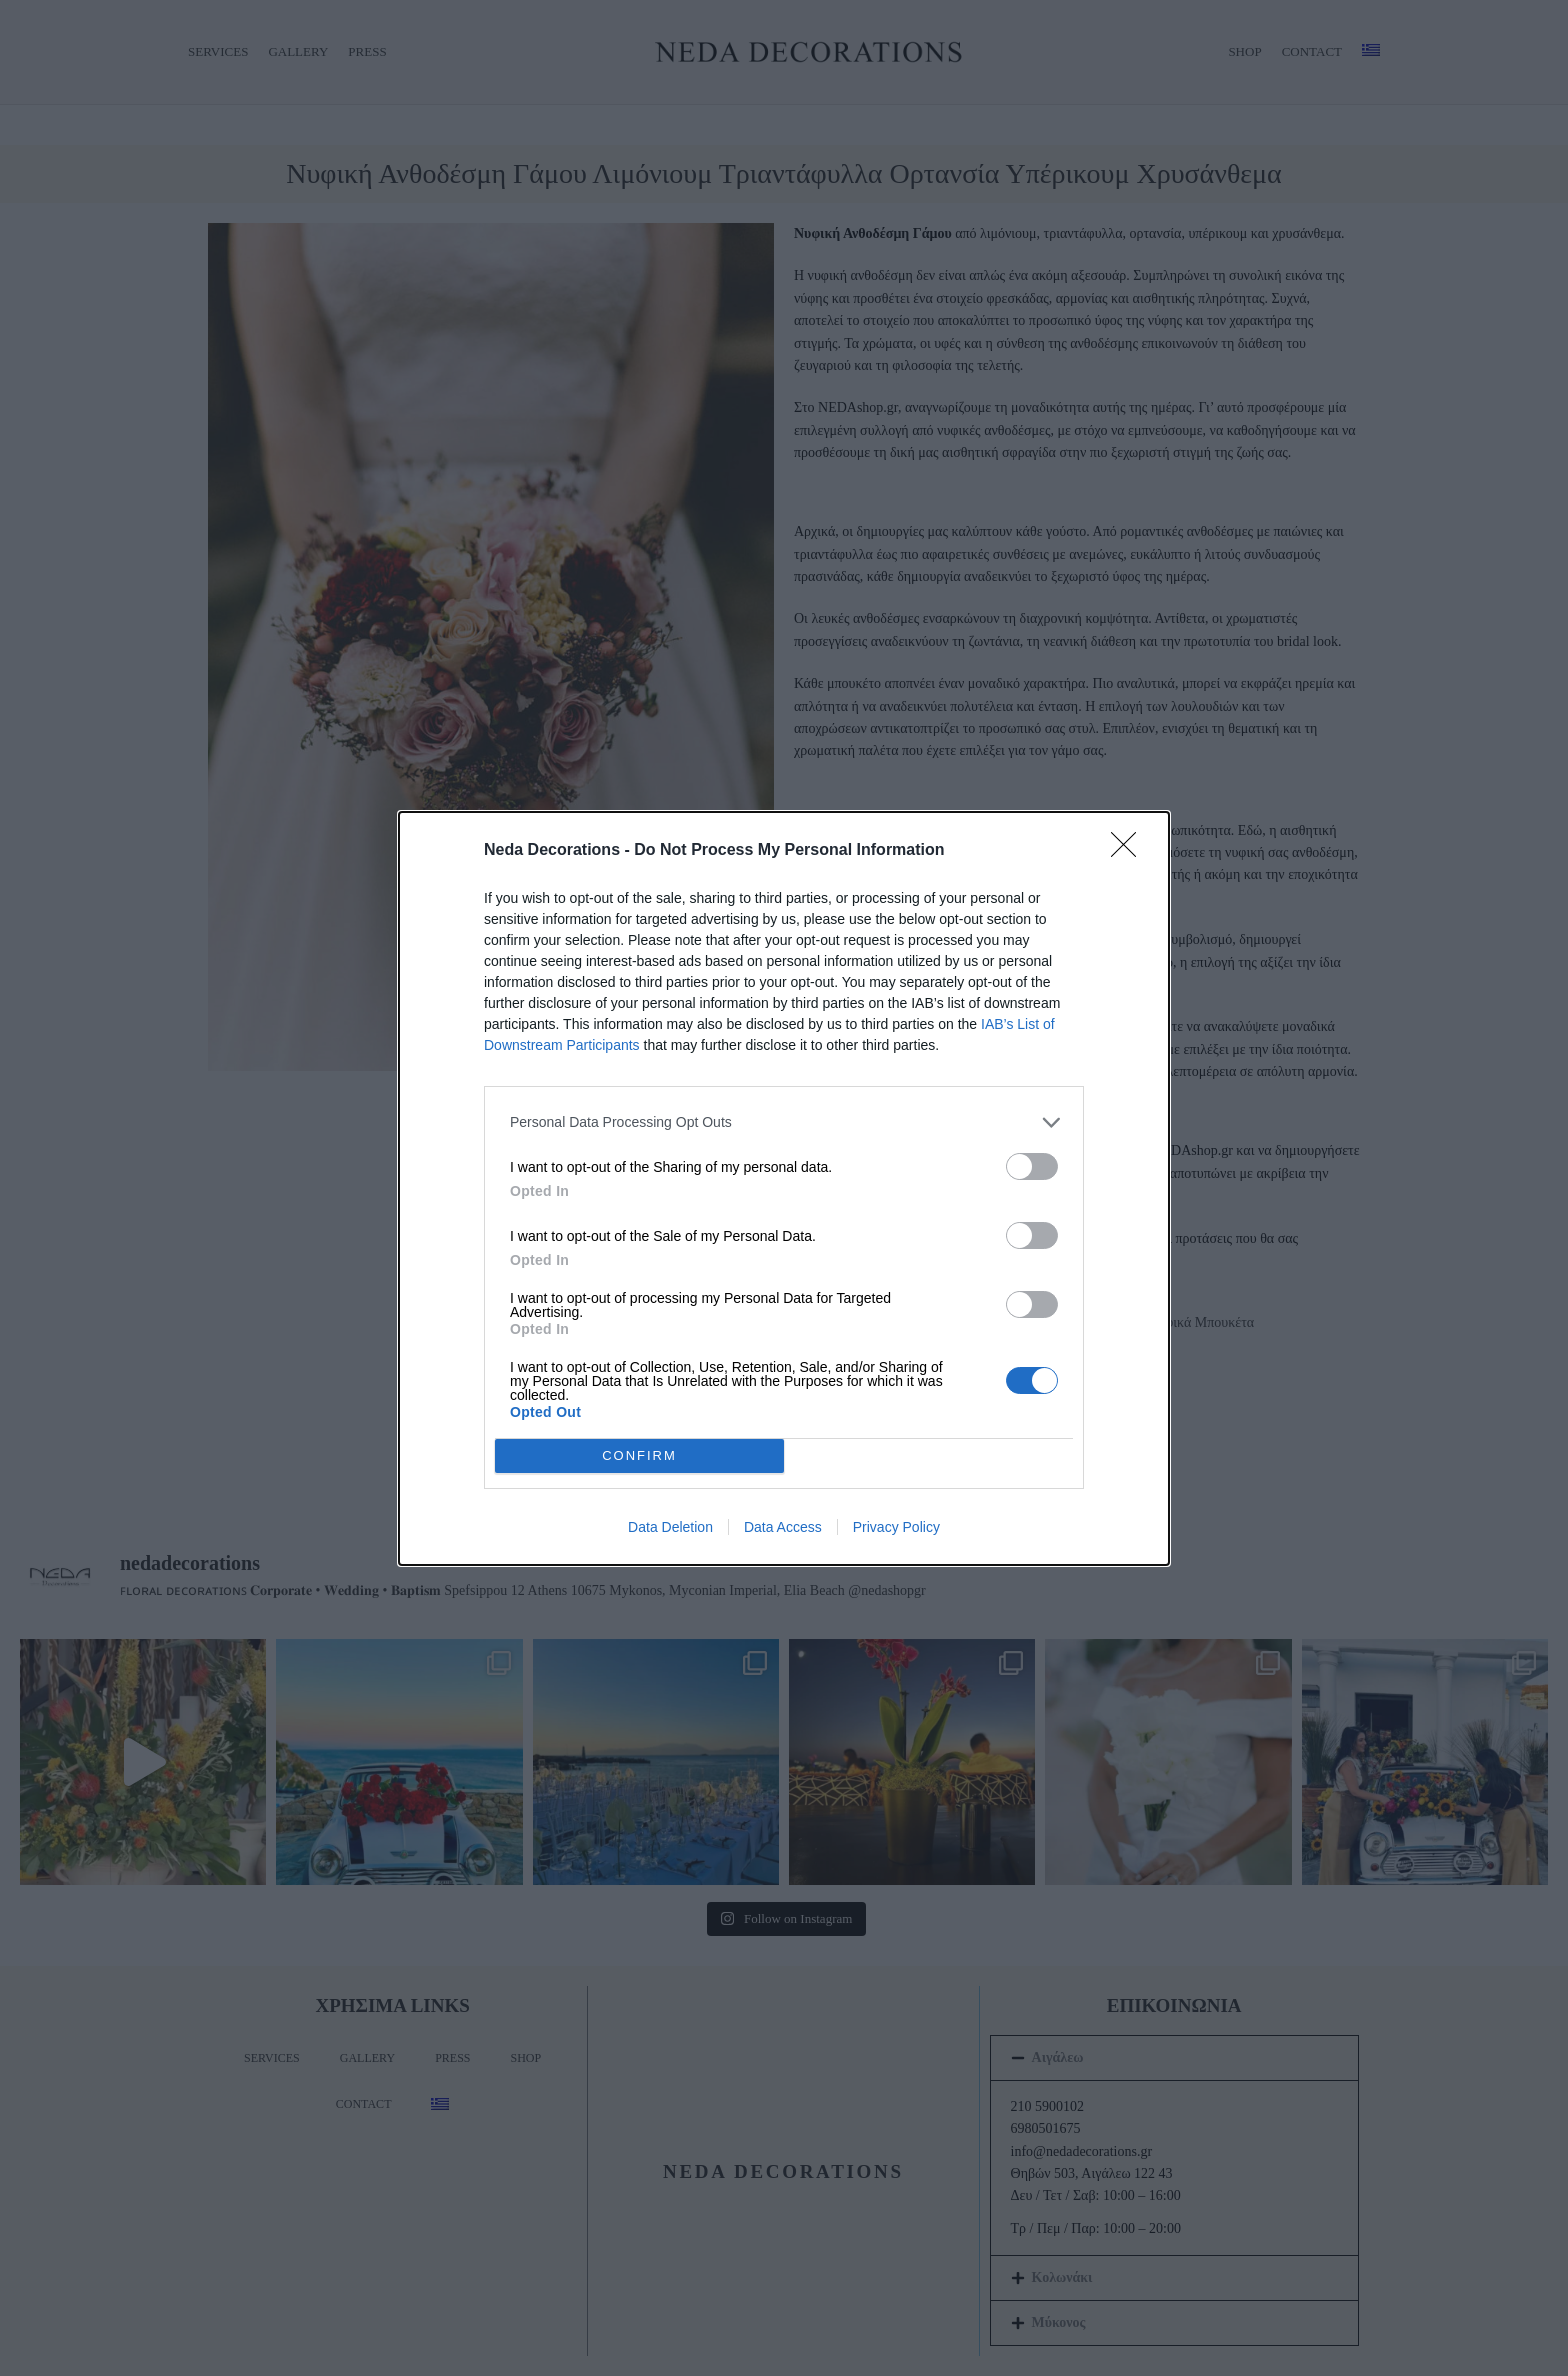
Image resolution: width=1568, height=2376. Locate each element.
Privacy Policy (896, 1527)
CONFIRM (639, 1454)
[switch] (1032, 1166)
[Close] (1130, 851)
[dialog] (784, 1188)
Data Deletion (670, 1527)
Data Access (783, 1527)
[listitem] (784, 1122)
